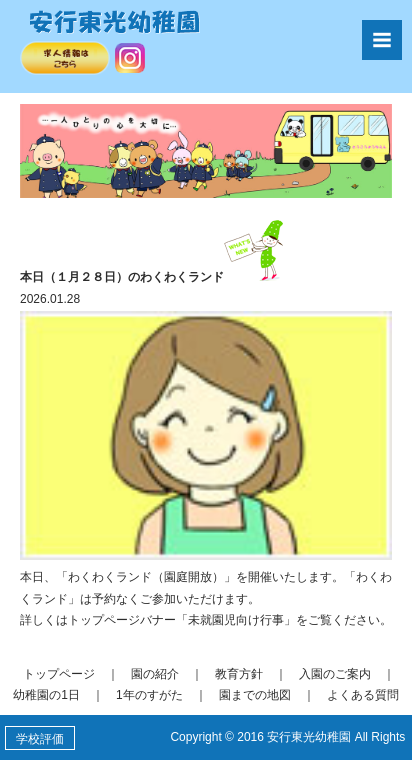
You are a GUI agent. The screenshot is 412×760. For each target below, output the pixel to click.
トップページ (59, 674)
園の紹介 (155, 674)
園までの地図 (255, 695)
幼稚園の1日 (46, 695)
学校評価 (40, 739)
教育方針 (239, 674)
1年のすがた (149, 695)
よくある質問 (363, 695)
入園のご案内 (335, 674)
